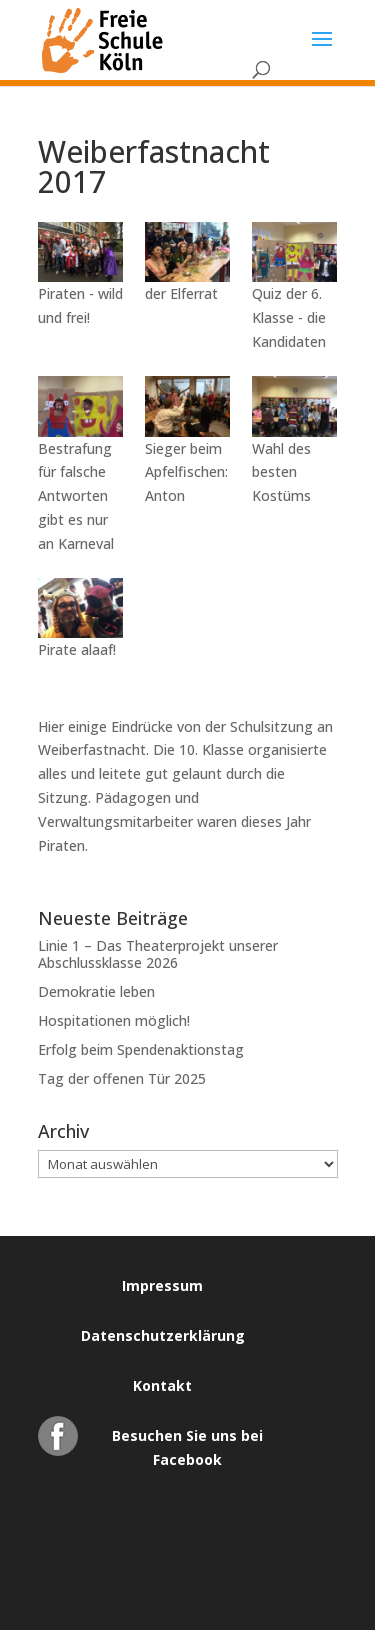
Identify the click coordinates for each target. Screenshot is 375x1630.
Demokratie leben (96, 991)
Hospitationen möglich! (114, 1020)
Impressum (162, 1285)
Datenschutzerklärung (163, 1335)
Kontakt (162, 1385)
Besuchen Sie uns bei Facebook (187, 1441)
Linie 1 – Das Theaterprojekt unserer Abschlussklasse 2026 (158, 954)
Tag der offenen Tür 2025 (122, 1078)
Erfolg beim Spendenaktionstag (141, 1049)
